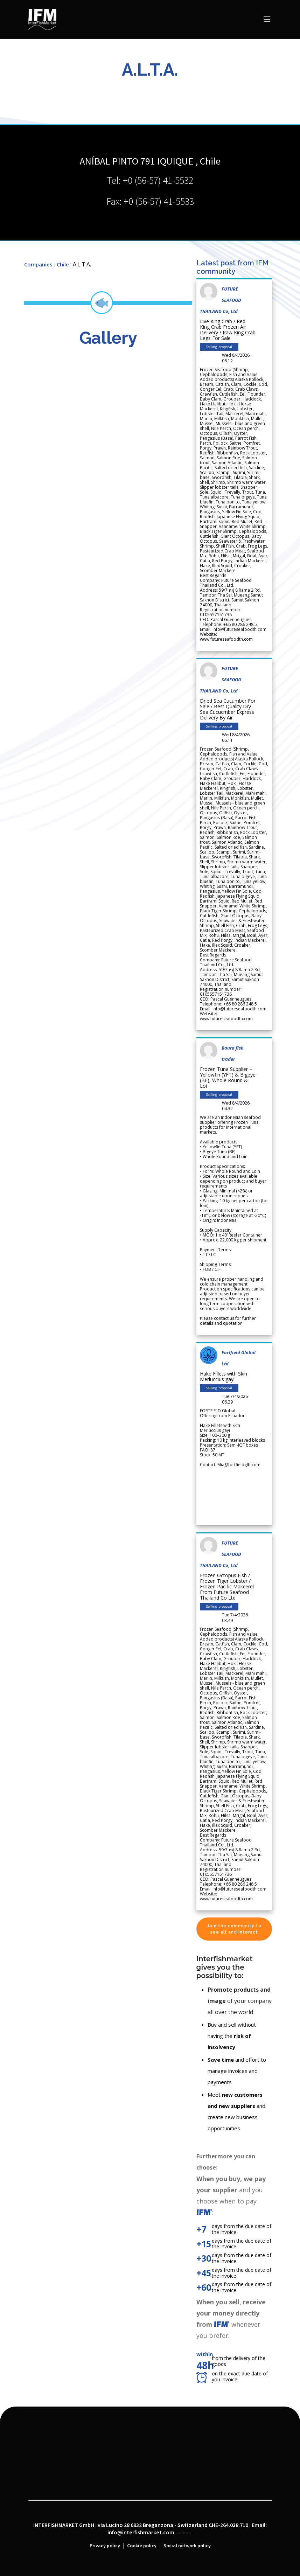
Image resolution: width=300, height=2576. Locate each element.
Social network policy (187, 2546)
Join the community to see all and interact (234, 1929)
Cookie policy (141, 2546)
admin (184, 2533)
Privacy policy (105, 2546)
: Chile (61, 264)
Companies (38, 264)
